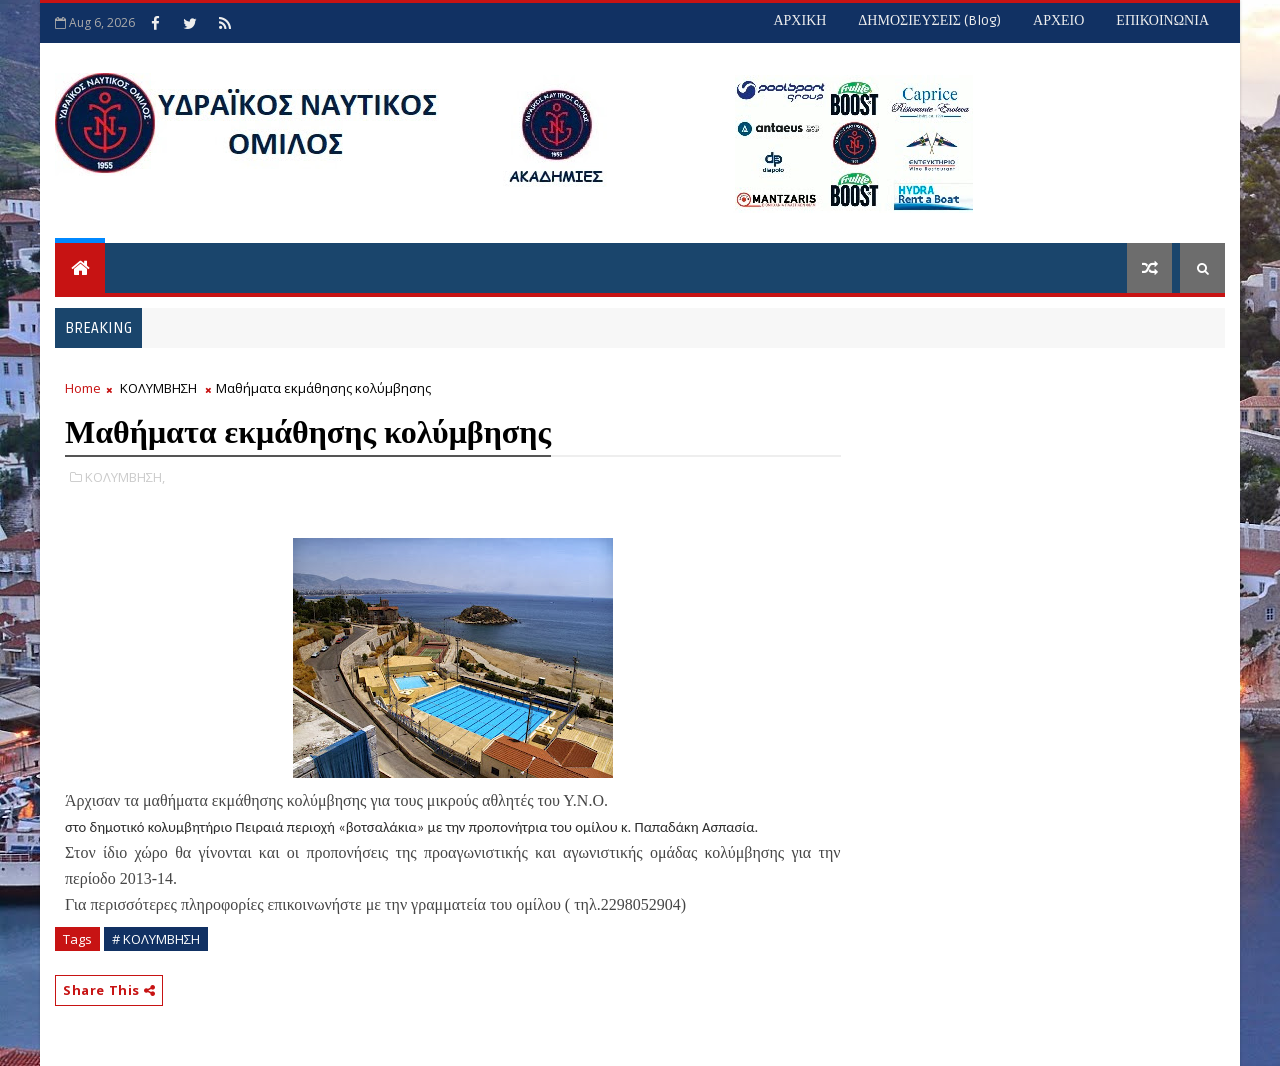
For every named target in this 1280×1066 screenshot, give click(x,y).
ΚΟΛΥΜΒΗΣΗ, (125, 477)
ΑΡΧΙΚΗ (799, 20)
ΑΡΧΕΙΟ (1058, 20)
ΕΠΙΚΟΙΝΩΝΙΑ (1162, 20)
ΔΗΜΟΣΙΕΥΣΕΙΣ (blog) (929, 20)
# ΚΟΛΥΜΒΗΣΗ (156, 939)
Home (83, 388)
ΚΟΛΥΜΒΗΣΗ (158, 388)
